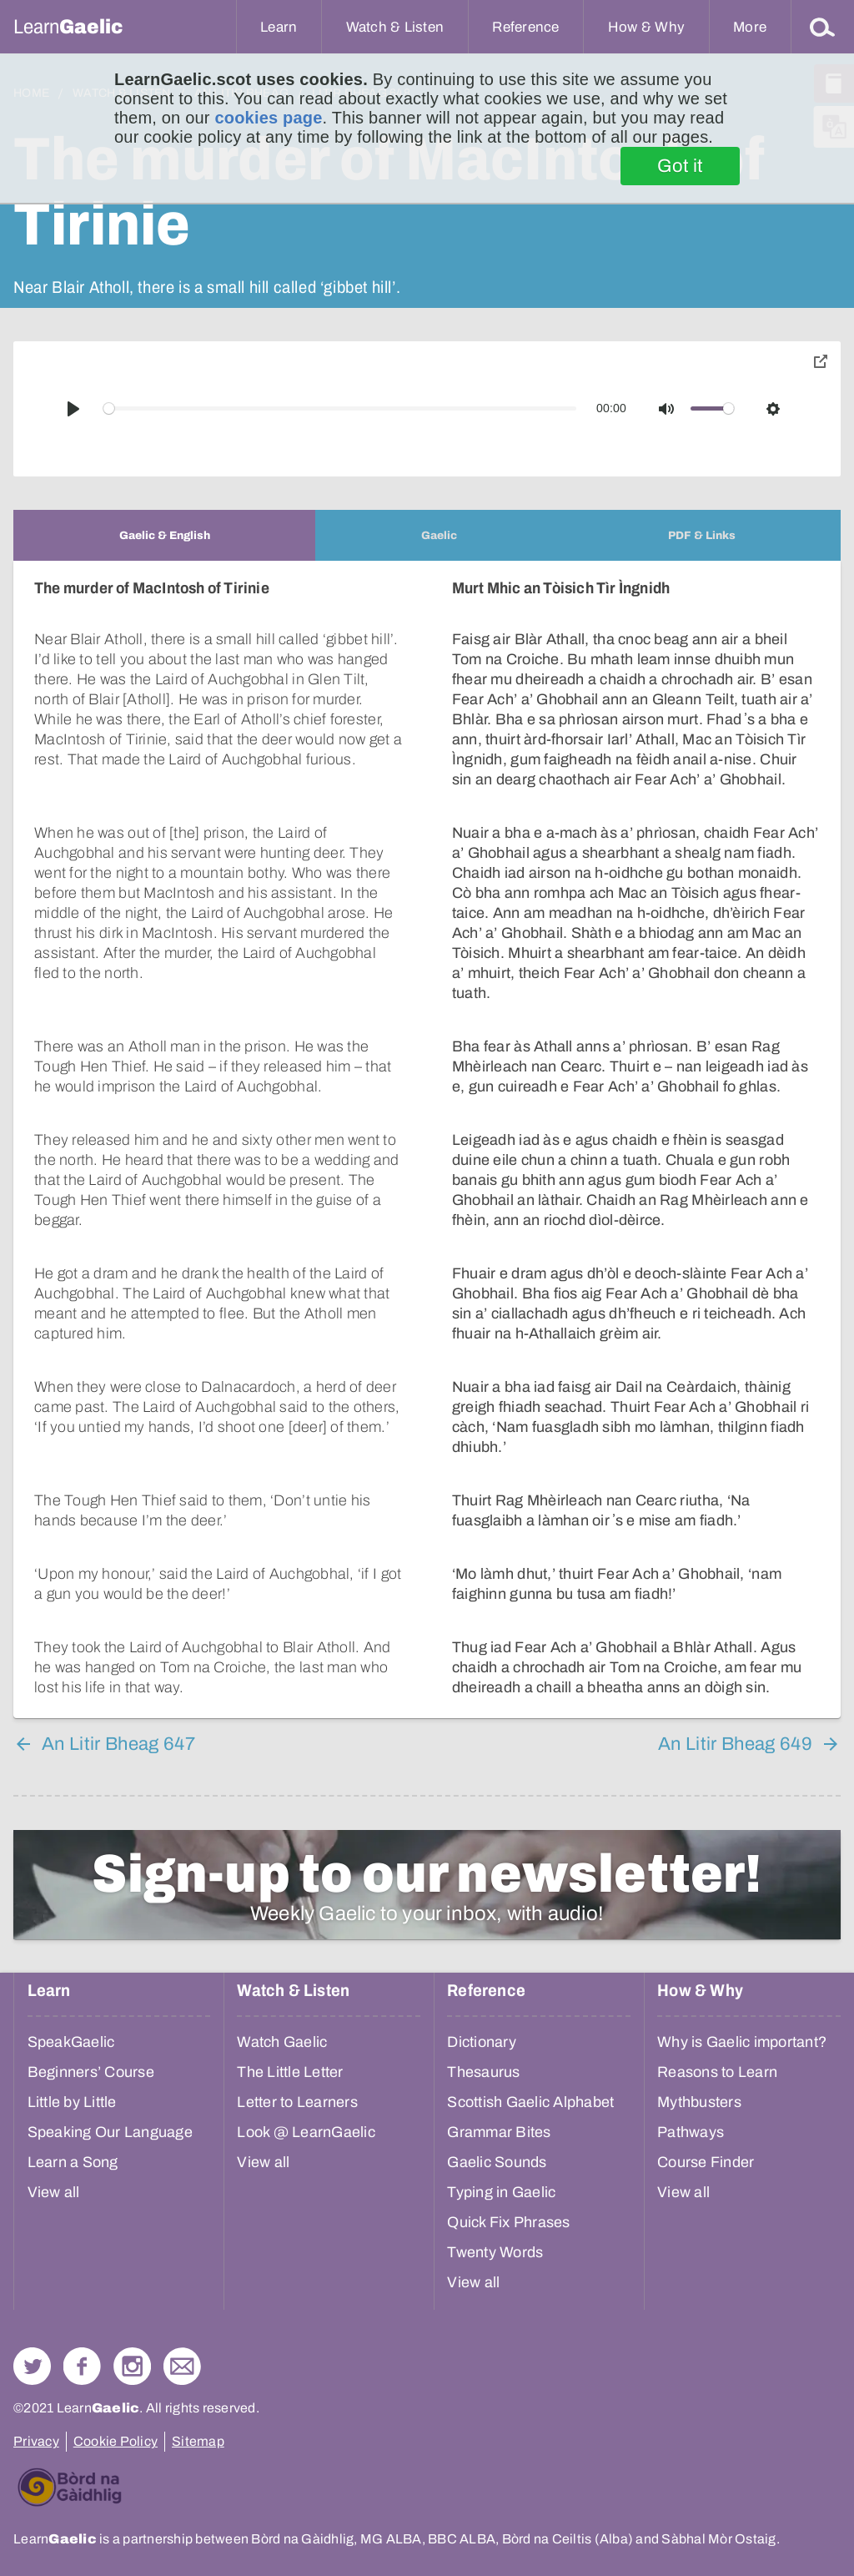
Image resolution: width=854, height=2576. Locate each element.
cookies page (268, 117)
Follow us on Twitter (32, 2366)
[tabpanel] (427, 1139)
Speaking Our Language (110, 2132)
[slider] (340, 408)
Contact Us (182, 2366)
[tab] (164, 535)
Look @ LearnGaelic (306, 2132)
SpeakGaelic (71, 2042)
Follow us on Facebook (82, 2366)
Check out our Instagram (132, 2366)
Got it (680, 166)
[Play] (73, 409)
